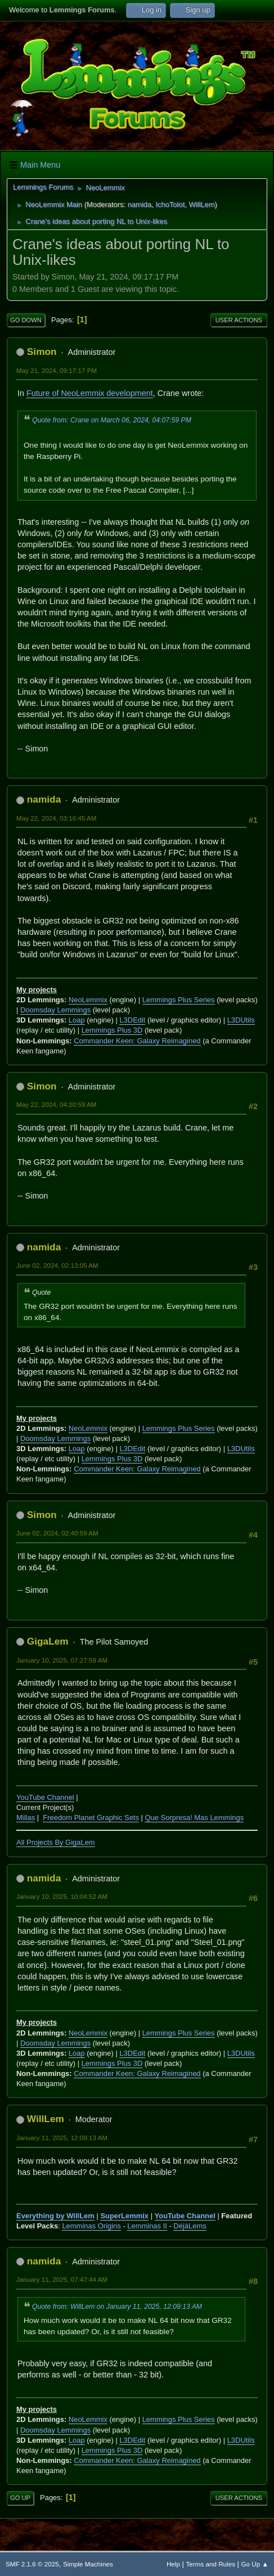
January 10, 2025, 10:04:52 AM (61, 1896)
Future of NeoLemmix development (89, 393)
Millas (25, 1817)
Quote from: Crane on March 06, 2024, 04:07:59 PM (111, 420)
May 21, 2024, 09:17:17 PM (56, 370)
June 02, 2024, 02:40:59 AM (57, 1533)
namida (139, 204)
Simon (42, 351)
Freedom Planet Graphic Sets (91, 1817)
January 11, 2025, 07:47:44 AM (61, 2279)
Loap (77, 1020)
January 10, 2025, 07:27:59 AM (61, 1660)
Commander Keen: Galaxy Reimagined (137, 1041)
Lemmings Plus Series (178, 1000)
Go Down (26, 320)
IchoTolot (170, 204)
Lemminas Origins (91, 2226)
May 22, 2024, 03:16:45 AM (56, 818)
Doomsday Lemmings (55, 1010)
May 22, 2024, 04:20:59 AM (56, 1104)
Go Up (20, 2497)
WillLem (201, 204)
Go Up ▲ (254, 2564)
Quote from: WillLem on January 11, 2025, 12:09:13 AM (117, 2307)
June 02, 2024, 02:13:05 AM (57, 1265)
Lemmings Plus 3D (112, 1030)
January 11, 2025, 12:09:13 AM (61, 2137)
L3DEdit (132, 1020)
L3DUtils (241, 1020)
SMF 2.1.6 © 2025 (32, 2564)
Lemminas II (147, 2226)
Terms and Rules (210, 2564)
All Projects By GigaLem (55, 1842)
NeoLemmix (88, 1000)
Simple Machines (88, 2564)
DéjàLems (189, 2226)
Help (173, 2564)
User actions (238, 320)
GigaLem (48, 1641)
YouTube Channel (45, 1797)
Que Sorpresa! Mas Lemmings (194, 1817)
